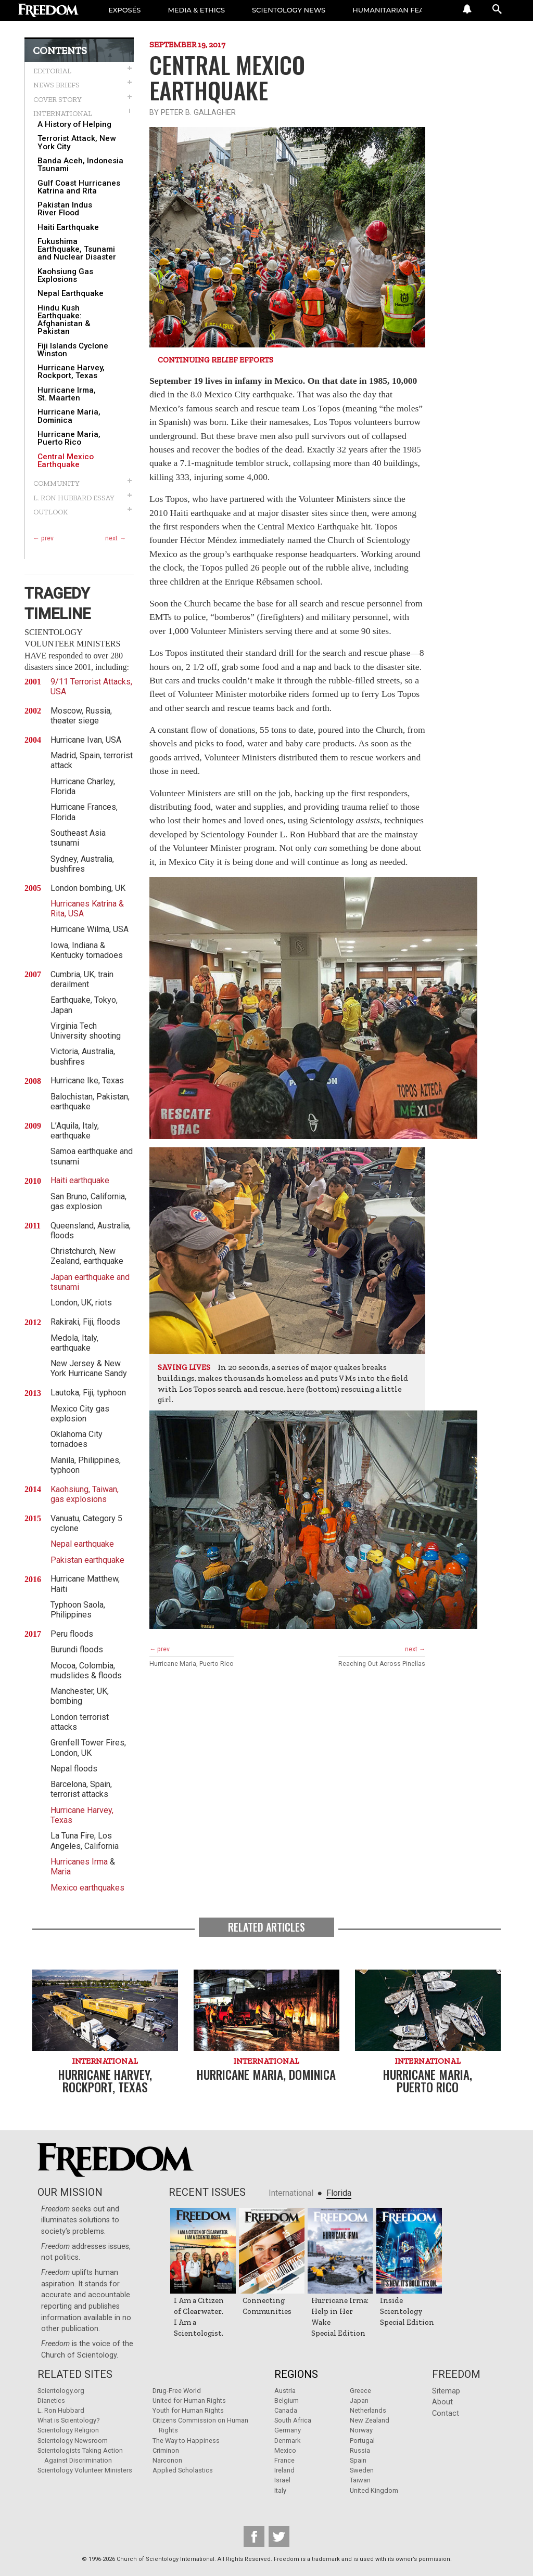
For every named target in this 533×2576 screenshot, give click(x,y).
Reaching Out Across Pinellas (381, 1663)
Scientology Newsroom (72, 2440)
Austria (285, 2390)
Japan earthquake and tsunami (90, 1282)
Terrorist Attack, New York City (76, 142)
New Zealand (369, 2420)
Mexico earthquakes (87, 1888)
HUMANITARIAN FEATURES (399, 10)
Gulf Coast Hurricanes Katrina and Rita (78, 187)
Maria (60, 1871)
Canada (285, 2410)
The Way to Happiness (186, 2440)
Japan (359, 2400)
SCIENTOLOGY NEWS (288, 10)
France (284, 2460)
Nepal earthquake (82, 1544)
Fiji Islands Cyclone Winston (72, 350)
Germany (287, 2430)
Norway (361, 2430)
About (442, 2402)
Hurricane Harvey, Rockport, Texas (71, 372)
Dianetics (51, 2400)
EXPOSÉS (124, 10)
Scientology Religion (68, 2430)
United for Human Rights (189, 2400)
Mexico (285, 2450)
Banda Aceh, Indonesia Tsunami (80, 165)
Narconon (167, 2460)
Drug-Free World (177, 2390)
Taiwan (360, 2480)
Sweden (362, 2470)
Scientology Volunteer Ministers (84, 2470)
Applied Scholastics (183, 2470)
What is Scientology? (68, 2420)
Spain (358, 2460)
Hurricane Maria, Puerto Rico (68, 438)
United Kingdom (374, 2490)
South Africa (292, 2420)
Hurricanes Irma (79, 1862)
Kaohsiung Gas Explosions (65, 275)
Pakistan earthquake (87, 1560)
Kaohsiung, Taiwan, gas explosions (84, 1494)
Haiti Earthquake (68, 227)
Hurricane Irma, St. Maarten (66, 394)
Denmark (287, 2440)
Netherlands (368, 2410)
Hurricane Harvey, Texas (81, 1815)
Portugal (362, 2440)
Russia (360, 2450)
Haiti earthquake (79, 1180)
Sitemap (446, 2391)
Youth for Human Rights (188, 2410)
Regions (296, 2374)
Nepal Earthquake (70, 293)
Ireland (284, 2470)
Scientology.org (60, 2390)
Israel (282, 2480)
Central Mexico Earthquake (65, 461)
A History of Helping (74, 124)
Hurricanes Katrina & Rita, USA (87, 908)
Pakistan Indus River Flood (64, 209)
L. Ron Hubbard (60, 2410)
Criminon (166, 2450)
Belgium (286, 2400)
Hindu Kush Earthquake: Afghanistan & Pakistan (64, 320)
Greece (360, 2390)
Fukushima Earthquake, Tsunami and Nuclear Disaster (76, 250)
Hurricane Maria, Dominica (68, 416)
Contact (445, 2413)
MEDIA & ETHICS (196, 10)
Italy (280, 2490)
